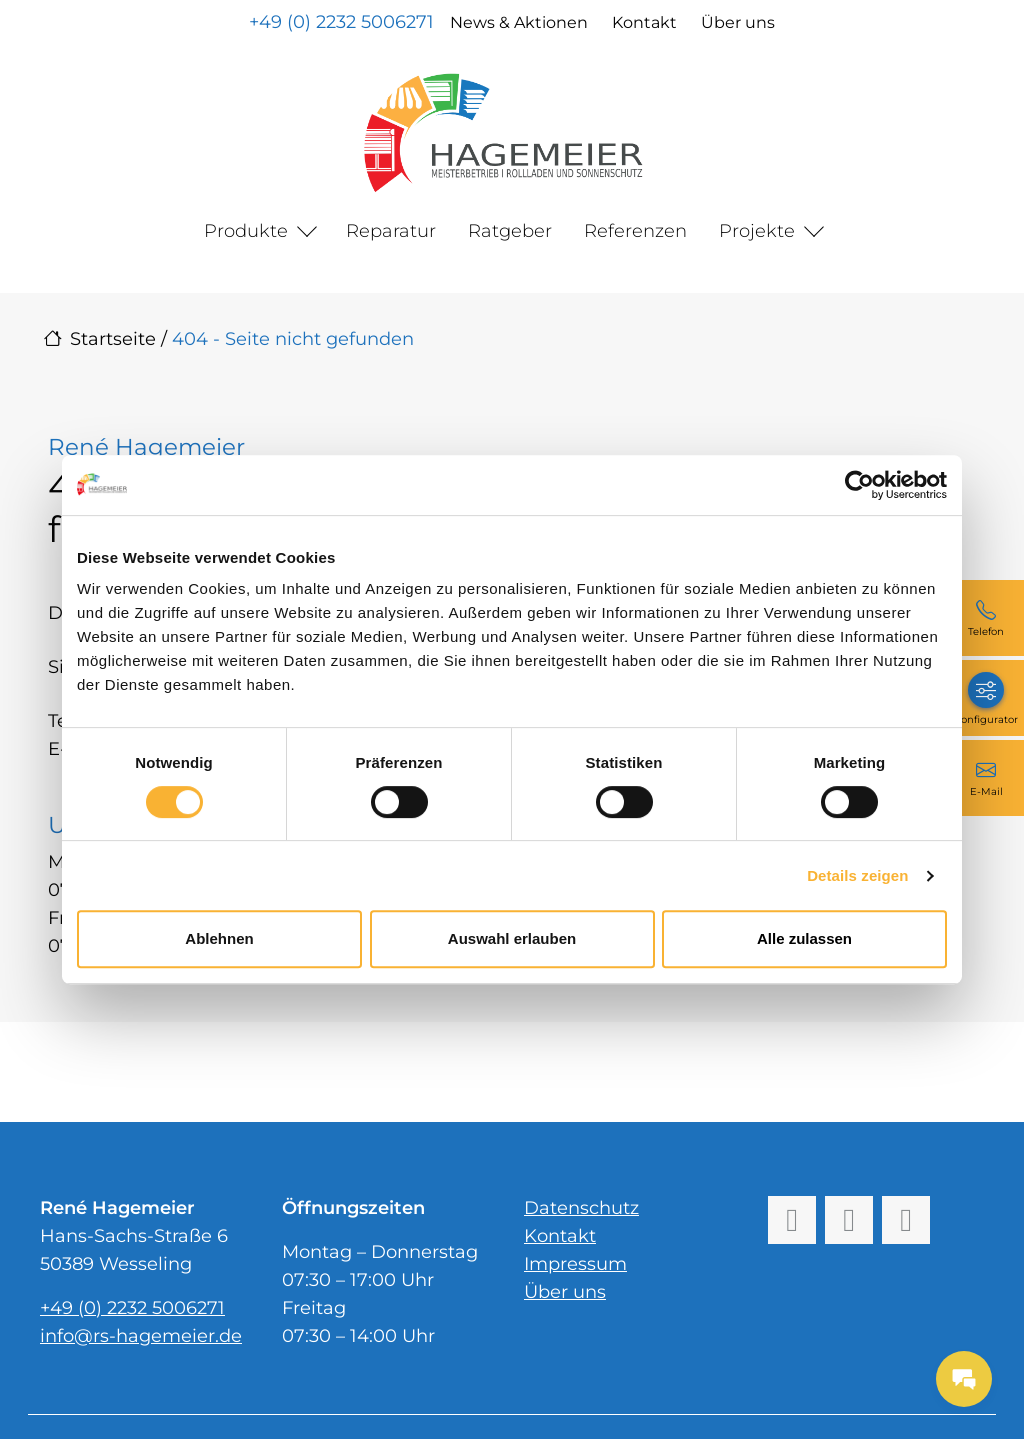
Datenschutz (581, 1208)
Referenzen (635, 231)
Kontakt (644, 22)
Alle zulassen (804, 938)
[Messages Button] (964, 1379)
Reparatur (391, 231)
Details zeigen (857, 875)
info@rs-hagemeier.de (141, 1336)
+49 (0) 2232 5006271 (341, 22)
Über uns (738, 22)
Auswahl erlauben (512, 938)
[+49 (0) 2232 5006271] (986, 618)
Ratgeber (510, 231)
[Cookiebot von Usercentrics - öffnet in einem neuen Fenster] (859, 485)
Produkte (246, 231)
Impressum (575, 1264)
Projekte (757, 231)
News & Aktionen (519, 22)
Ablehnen (219, 938)
